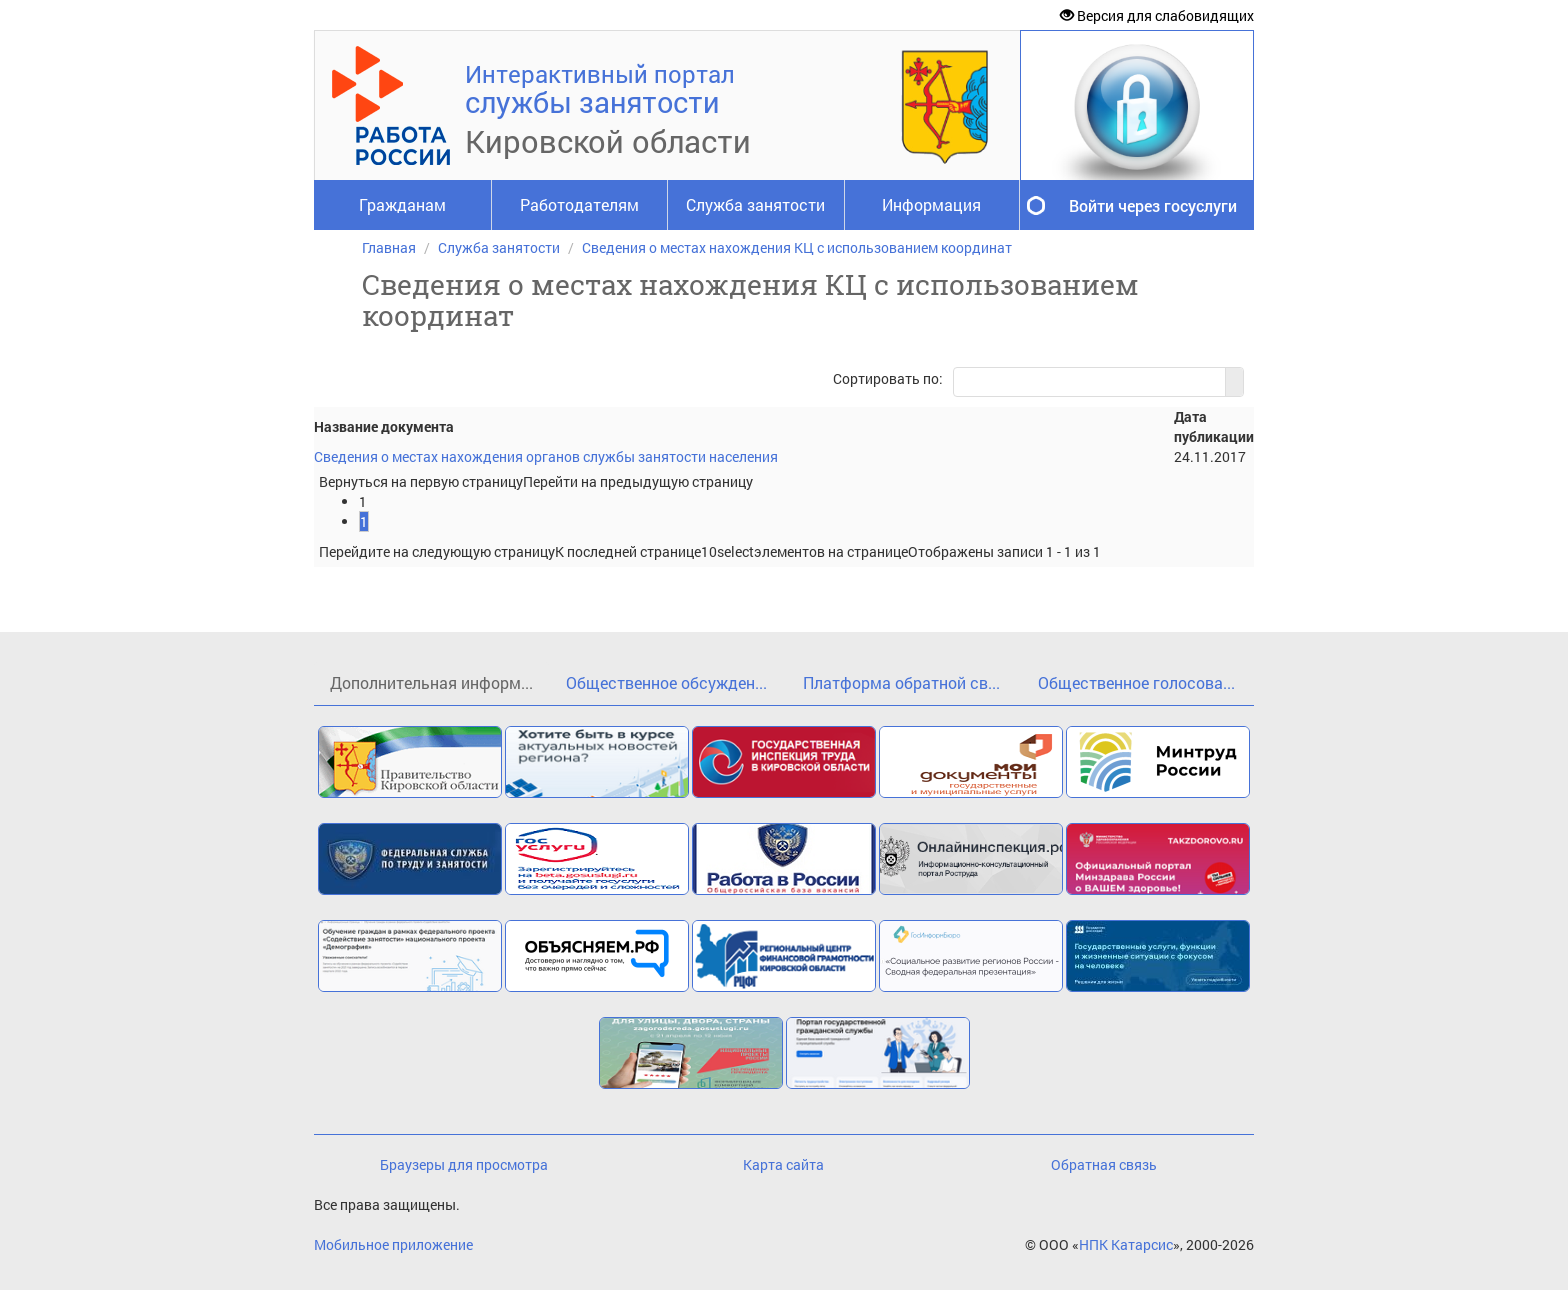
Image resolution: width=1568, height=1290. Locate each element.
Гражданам (402, 204)
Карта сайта (783, 1164)
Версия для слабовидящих (1157, 15)
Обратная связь (1104, 1164)
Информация (931, 204)
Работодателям (579, 204)
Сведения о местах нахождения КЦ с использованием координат (797, 247)
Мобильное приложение (393, 1244)
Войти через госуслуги (1153, 205)
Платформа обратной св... (901, 682)
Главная (389, 247)
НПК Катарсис (1126, 1244)
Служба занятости (755, 204)
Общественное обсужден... (666, 682)
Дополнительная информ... (431, 682)
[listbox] (727, 551)
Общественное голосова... (1136, 682)
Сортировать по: (888, 378)
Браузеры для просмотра (464, 1164)
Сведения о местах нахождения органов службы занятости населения (546, 456)
